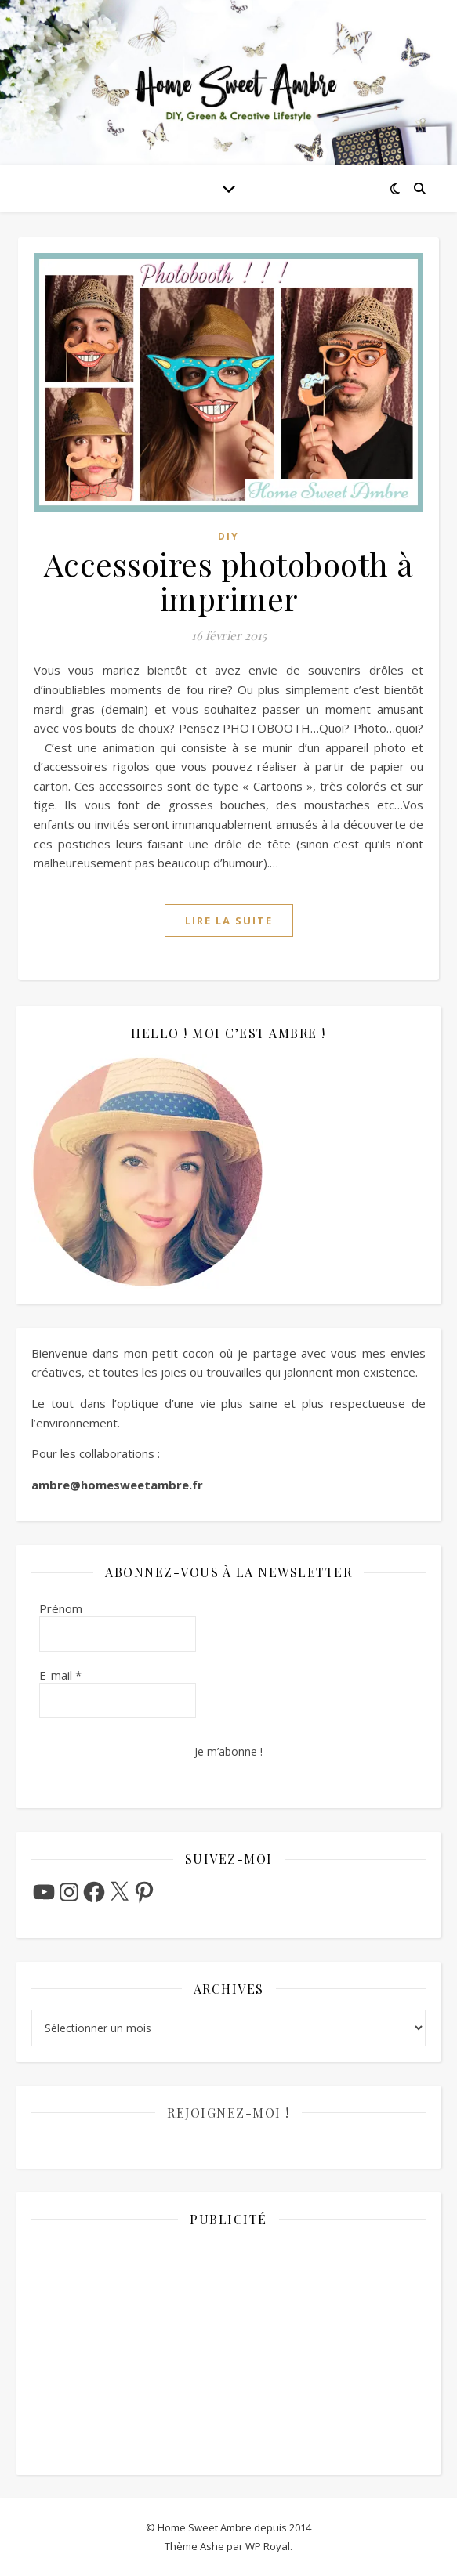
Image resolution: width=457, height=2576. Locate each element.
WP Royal (267, 2546)
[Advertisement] (228, 2349)
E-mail (60, 1675)
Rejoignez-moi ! (228, 2112)
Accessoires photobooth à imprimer (229, 581)
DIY (228, 536)
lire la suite (229, 921)
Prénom (60, 1608)
